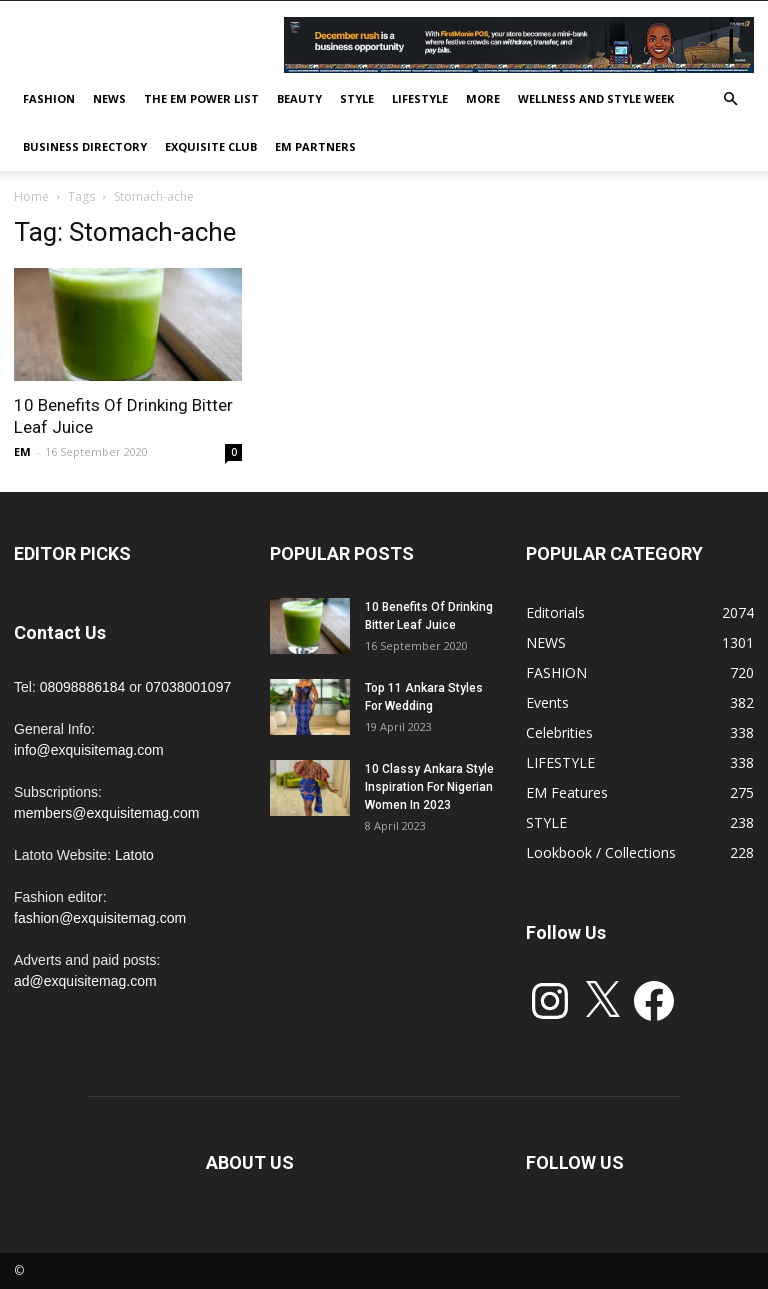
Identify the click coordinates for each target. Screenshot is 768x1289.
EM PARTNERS (315, 146)
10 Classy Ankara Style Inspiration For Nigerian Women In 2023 (429, 787)
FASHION (49, 98)
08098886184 (83, 687)
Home (31, 196)
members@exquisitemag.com (106, 813)
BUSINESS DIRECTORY (85, 146)
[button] (730, 99)
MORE (483, 98)
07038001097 (189, 687)
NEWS (109, 98)
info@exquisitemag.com (89, 750)
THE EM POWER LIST (201, 98)
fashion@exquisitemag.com (100, 918)
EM (22, 451)
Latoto (134, 855)
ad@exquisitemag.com (85, 981)
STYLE (357, 98)
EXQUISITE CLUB (211, 146)
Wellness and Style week (596, 98)
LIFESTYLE (420, 98)
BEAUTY (299, 98)
